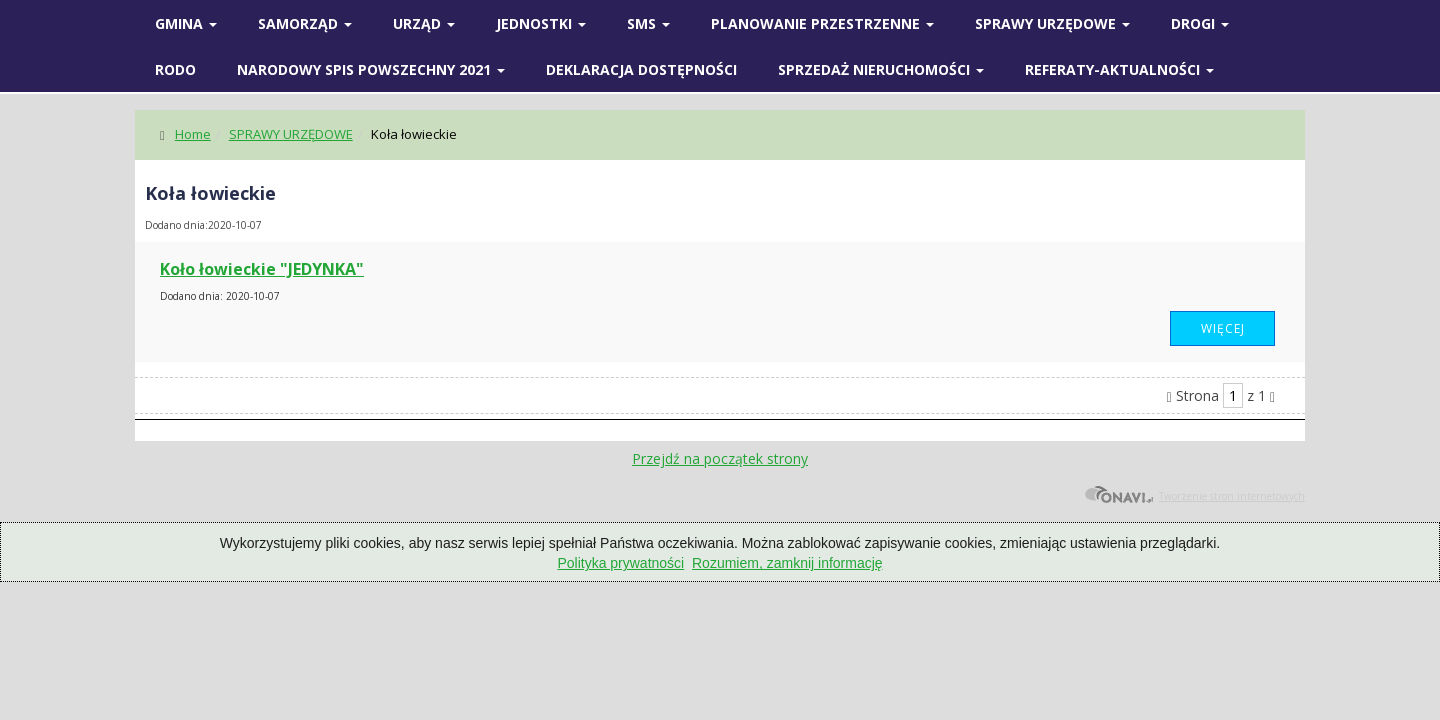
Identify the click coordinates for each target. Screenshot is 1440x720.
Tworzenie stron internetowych (1194, 496)
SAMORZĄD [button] (305, 23)
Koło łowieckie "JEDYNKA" (262, 269)
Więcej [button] (1223, 328)
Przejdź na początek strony (720, 458)
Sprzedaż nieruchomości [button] (881, 69)
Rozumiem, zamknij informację (787, 563)
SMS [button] (648, 23)
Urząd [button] (424, 23)
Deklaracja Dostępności (641, 69)
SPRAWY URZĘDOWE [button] (1052, 23)
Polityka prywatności (620, 563)
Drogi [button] (1200, 23)
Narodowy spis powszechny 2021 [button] (371, 69)
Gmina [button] (186, 23)
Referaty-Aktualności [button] (1119, 69)
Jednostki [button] (541, 23)
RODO (175, 69)
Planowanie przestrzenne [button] (822, 23)
